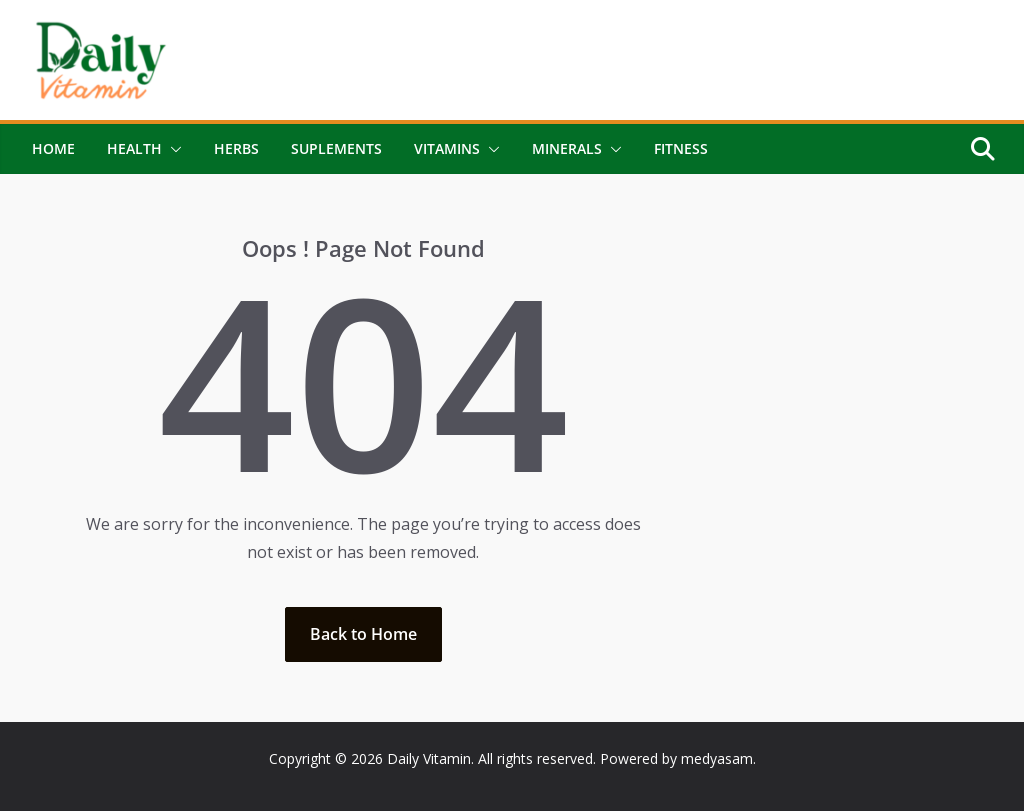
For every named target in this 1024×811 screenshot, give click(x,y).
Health (134, 148)
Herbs (236, 148)
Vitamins (447, 148)
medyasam (717, 758)
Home (53, 148)
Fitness (681, 148)
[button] (172, 149)
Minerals (567, 148)
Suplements (336, 148)
